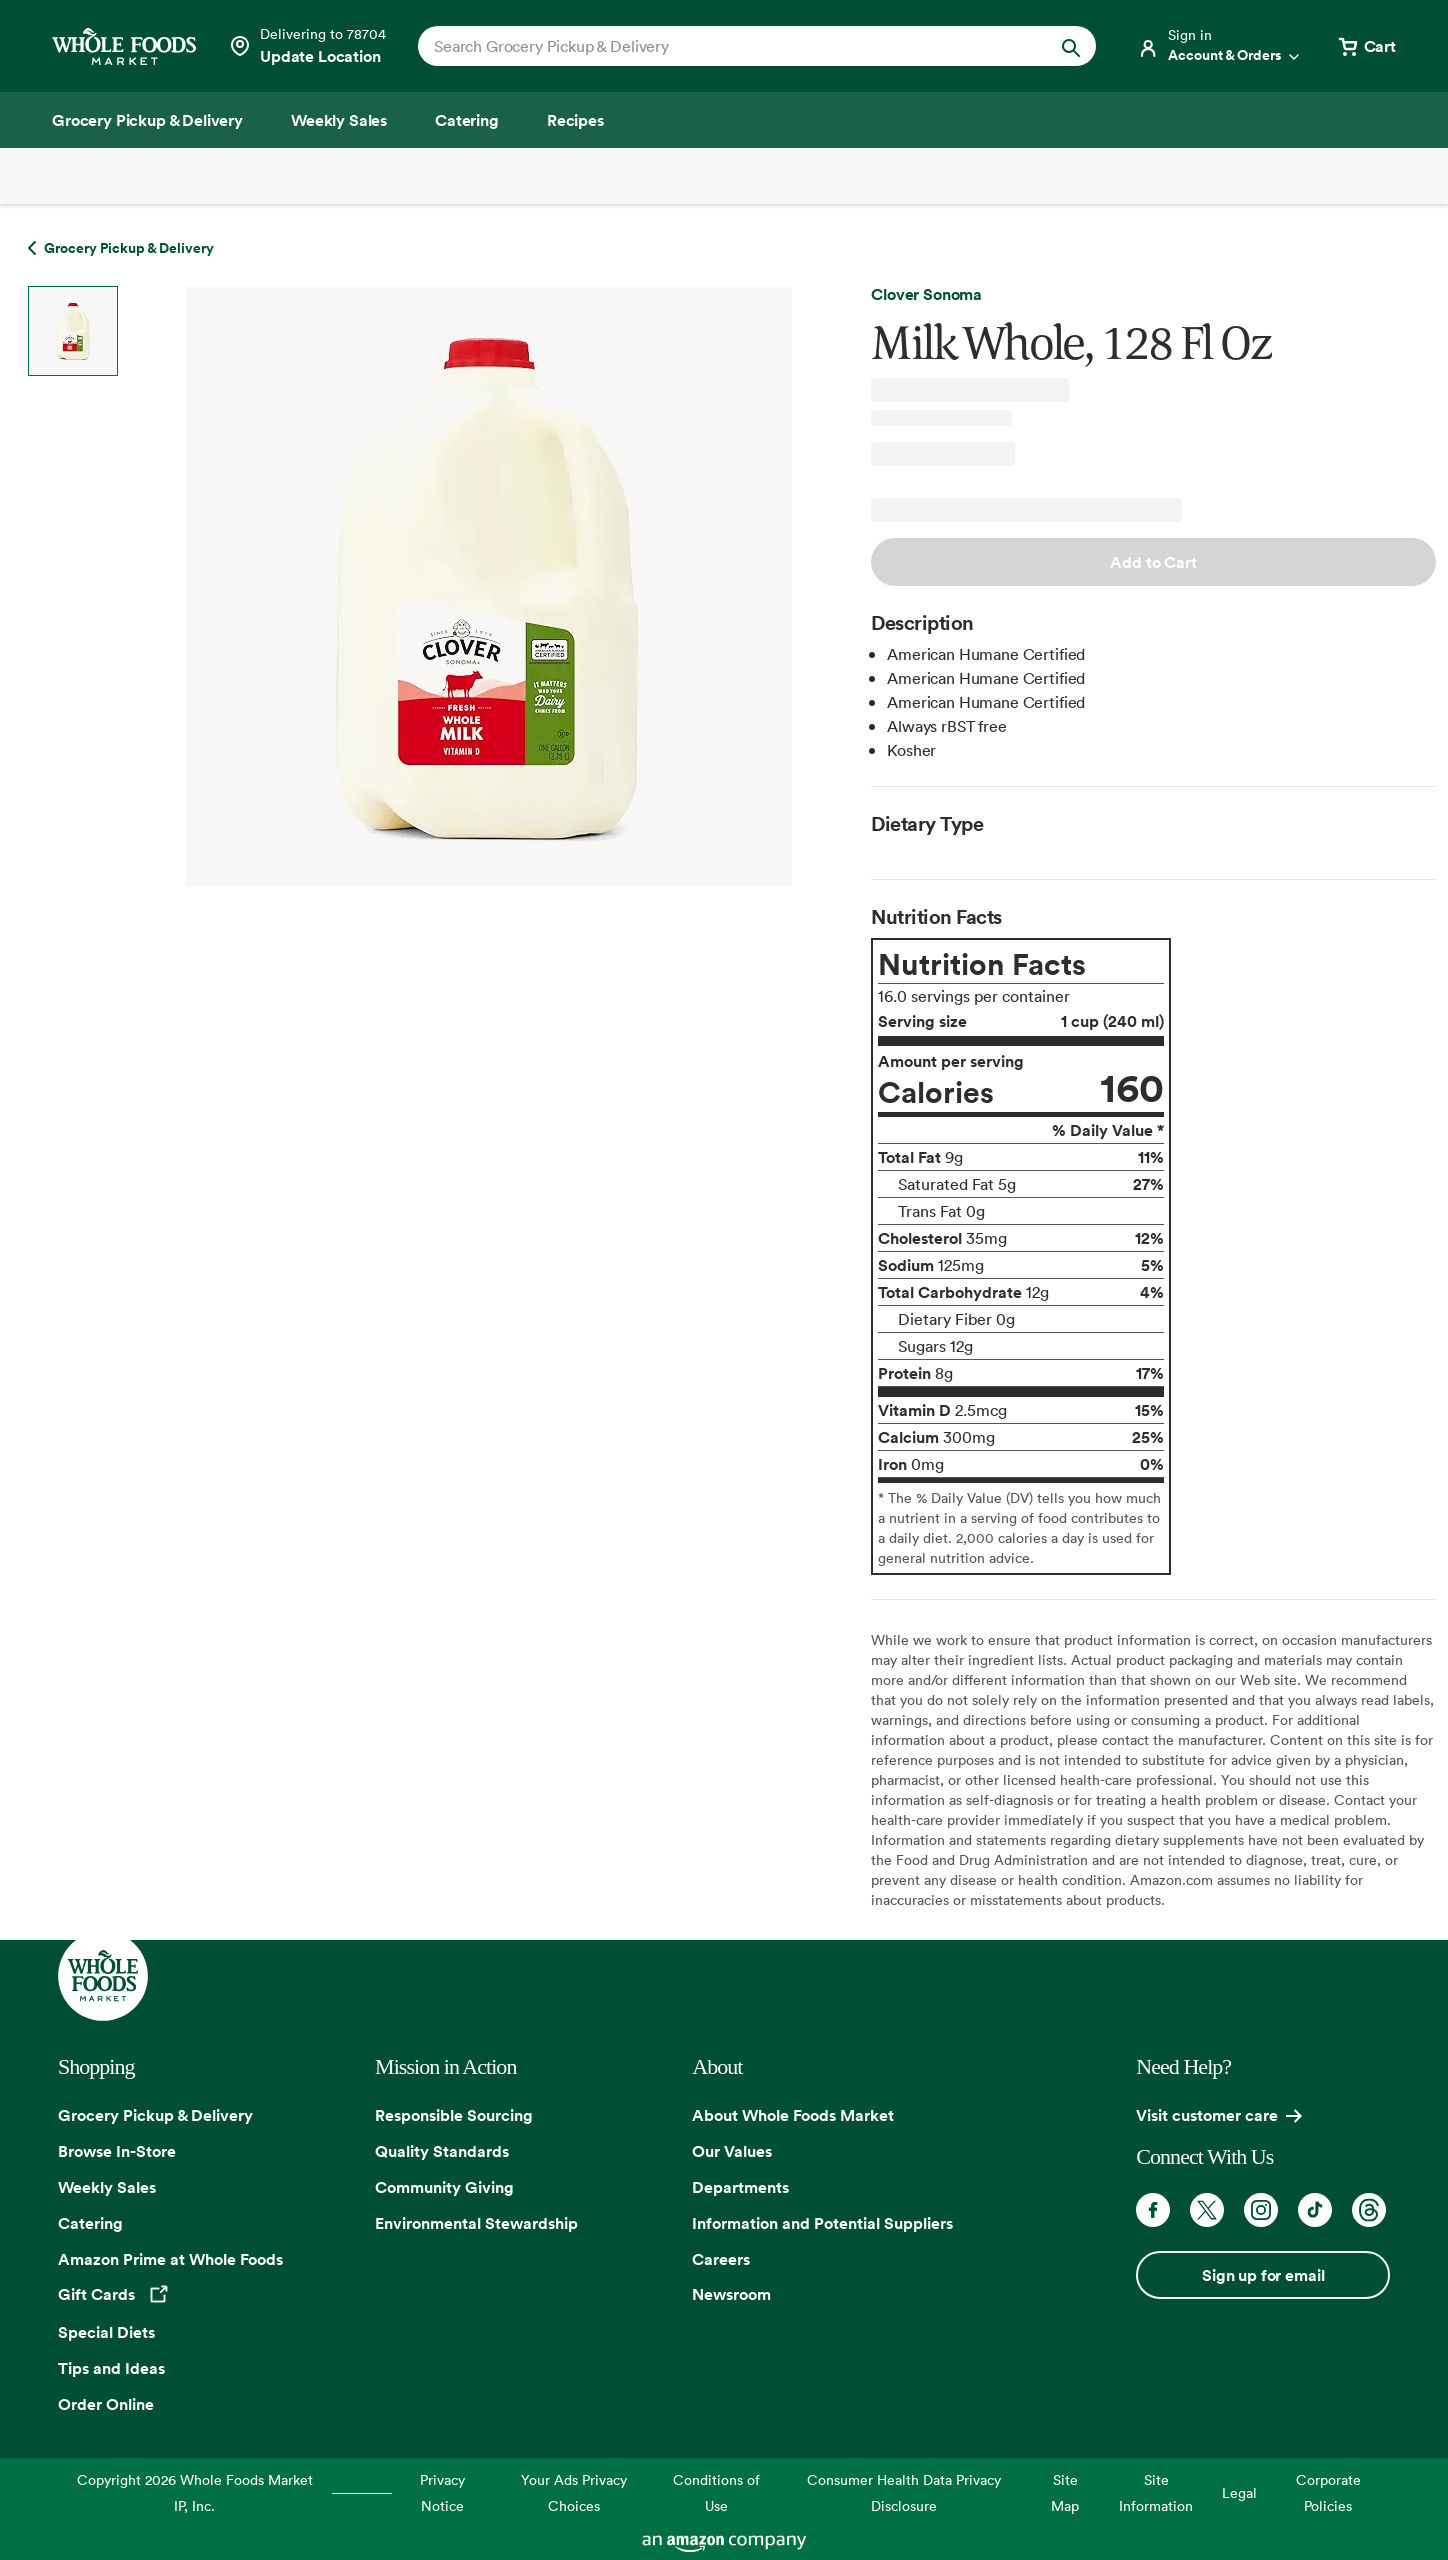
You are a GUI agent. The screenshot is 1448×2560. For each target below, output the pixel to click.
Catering (90, 2223)
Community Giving (444, 2187)
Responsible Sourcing (454, 2115)
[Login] (1220, 46)
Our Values (732, 2151)
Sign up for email (1263, 2275)
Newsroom (731, 2294)
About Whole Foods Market (793, 2115)
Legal (1239, 2492)
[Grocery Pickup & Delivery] (147, 120)
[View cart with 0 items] (1366, 46)
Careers (721, 2259)
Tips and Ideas (111, 2368)
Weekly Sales (107, 2187)
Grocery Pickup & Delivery (155, 2115)
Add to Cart (1153, 562)
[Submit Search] (1071, 46)
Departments (740, 2187)
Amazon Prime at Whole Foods (170, 2259)
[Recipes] (575, 120)
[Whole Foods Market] (124, 46)
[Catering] (467, 120)
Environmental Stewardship (476, 2223)
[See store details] (307, 46)
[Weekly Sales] (339, 120)
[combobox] (724, 46)
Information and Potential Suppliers (822, 2223)
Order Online (106, 2404)
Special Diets (106, 2332)
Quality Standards (442, 2151)
